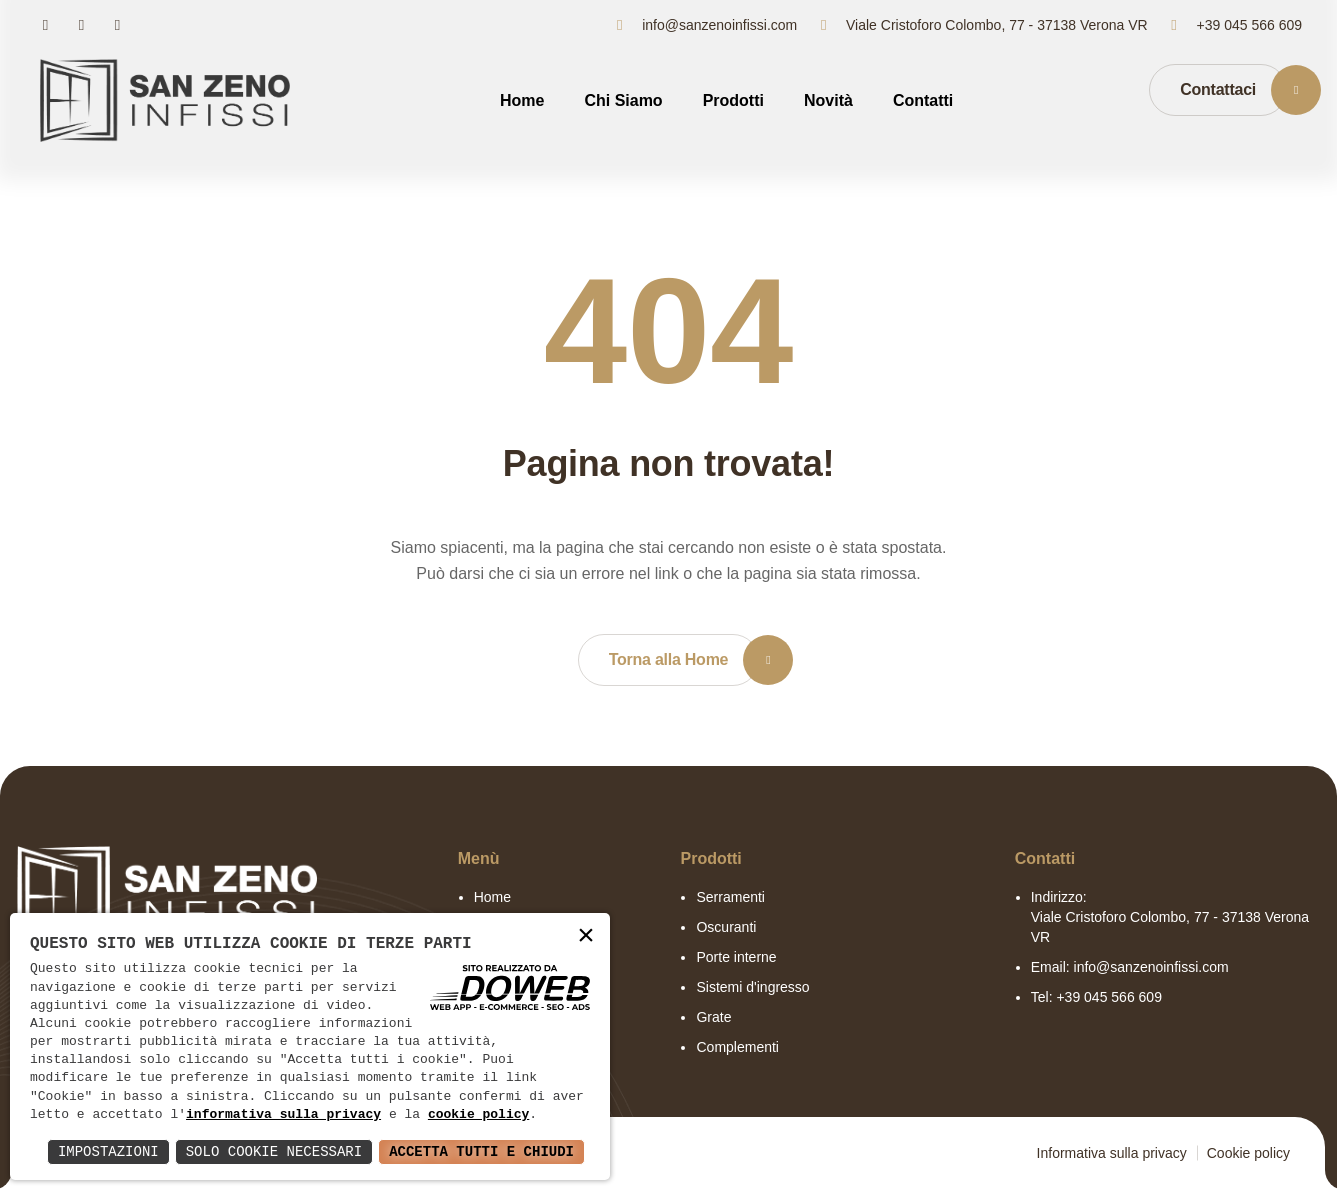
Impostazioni (108, 1151)
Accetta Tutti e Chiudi (481, 1151)
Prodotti (733, 100)
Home (522, 100)
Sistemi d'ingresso (752, 987)
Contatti (923, 100)
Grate (713, 1017)
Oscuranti (726, 927)
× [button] (586, 936)
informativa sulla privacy (283, 1115)
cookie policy (478, 1115)
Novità (828, 100)
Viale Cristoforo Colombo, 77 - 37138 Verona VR (997, 25)
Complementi (737, 1047)
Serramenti (730, 897)
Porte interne (736, 957)
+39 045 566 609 (1250, 25)
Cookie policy (1248, 1153)
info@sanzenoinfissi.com (719, 25)
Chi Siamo (623, 100)
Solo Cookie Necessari (274, 1151)
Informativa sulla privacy (1112, 1153)
